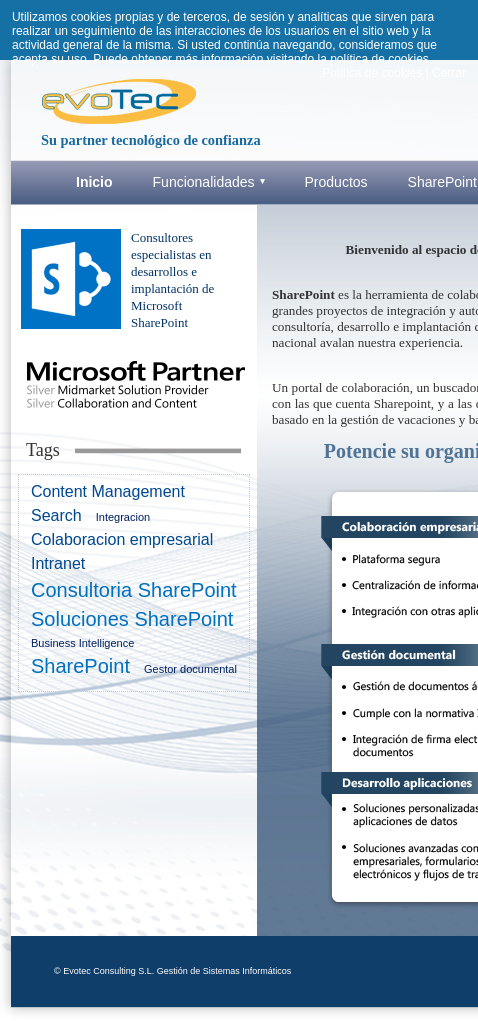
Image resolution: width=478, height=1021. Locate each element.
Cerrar (449, 73)
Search (56, 515)
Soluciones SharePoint (132, 619)
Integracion (123, 517)
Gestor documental (190, 669)
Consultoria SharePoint (134, 590)
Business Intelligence (82, 643)
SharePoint (80, 666)
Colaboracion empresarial (122, 539)
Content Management (108, 491)
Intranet (58, 563)
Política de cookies (372, 73)
